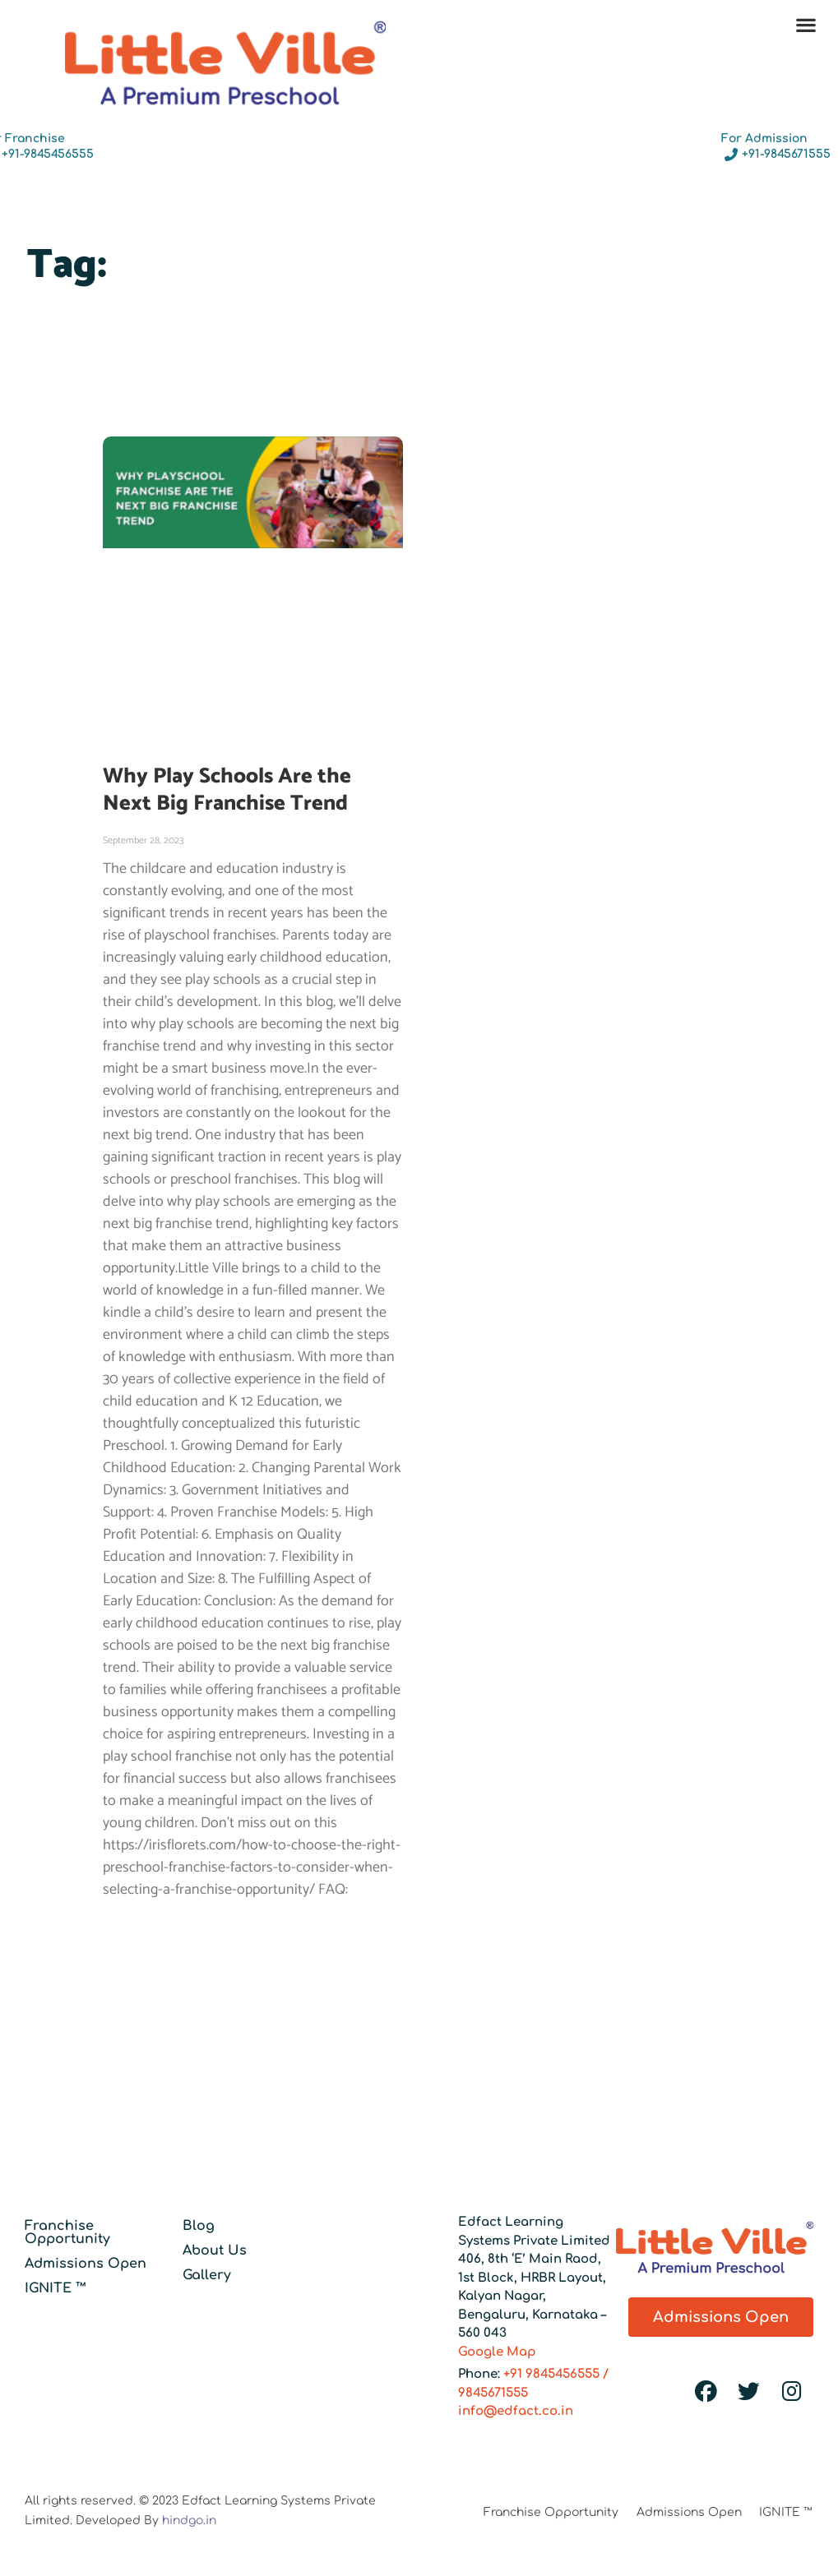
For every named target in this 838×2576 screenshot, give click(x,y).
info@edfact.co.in (515, 2411)
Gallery (207, 2275)
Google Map (497, 2352)
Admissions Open (85, 2263)
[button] (805, 24)
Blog (199, 2225)
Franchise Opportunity (67, 2232)
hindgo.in (189, 2520)
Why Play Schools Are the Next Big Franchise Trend (227, 790)
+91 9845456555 (551, 2374)
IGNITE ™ (55, 2288)
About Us (215, 2250)
